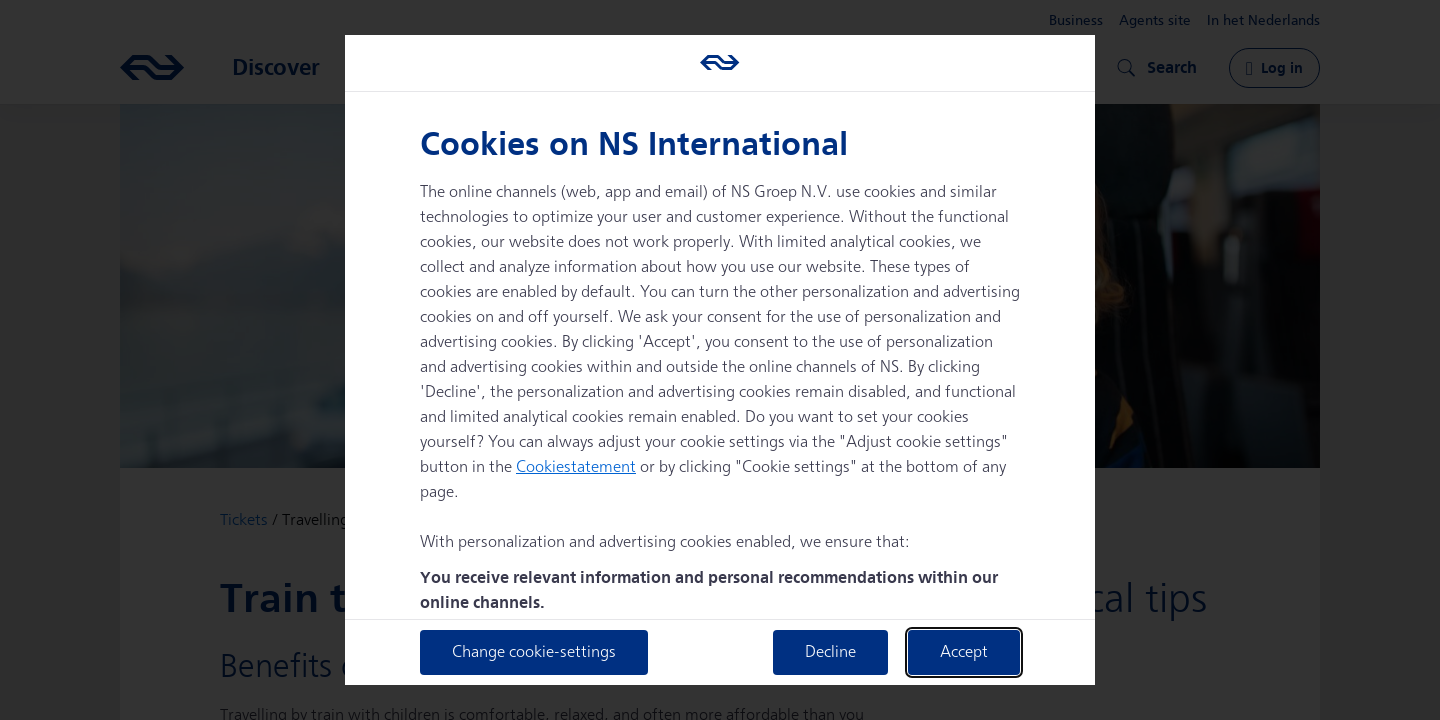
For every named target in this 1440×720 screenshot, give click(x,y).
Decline (830, 652)
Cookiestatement (576, 467)
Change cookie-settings (534, 652)
